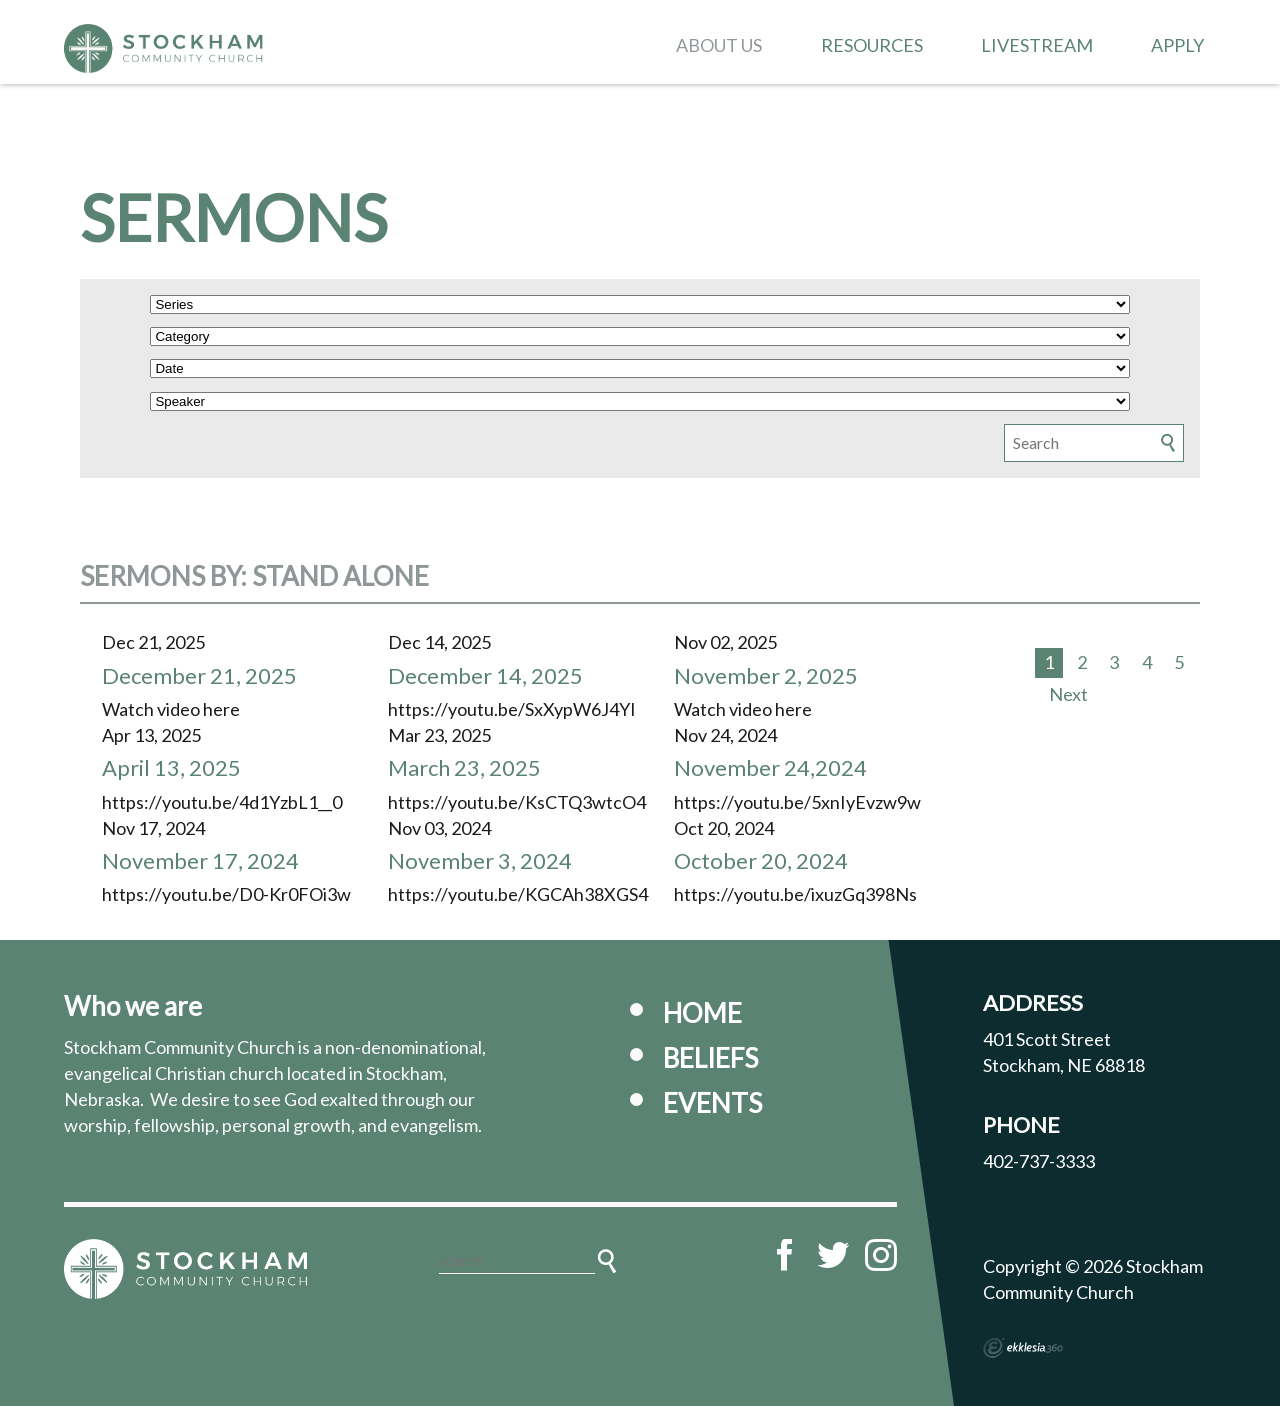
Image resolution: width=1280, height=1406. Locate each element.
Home (702, 1013)
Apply (1177, 45)
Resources (872, 45)
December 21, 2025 (199, 675)
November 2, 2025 (766, 675)
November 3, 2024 (480, 860)
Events (712, 1103)
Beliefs (710, 1058)
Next (1068, 694)
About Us (719, 45)
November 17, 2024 (200, 860)
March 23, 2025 (464, 767)
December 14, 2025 (485, 675)
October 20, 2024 (761, 860)
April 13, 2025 (171, 767)
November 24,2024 (770, 767)
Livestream (1037, 45)
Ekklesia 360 (1023, 1348)
